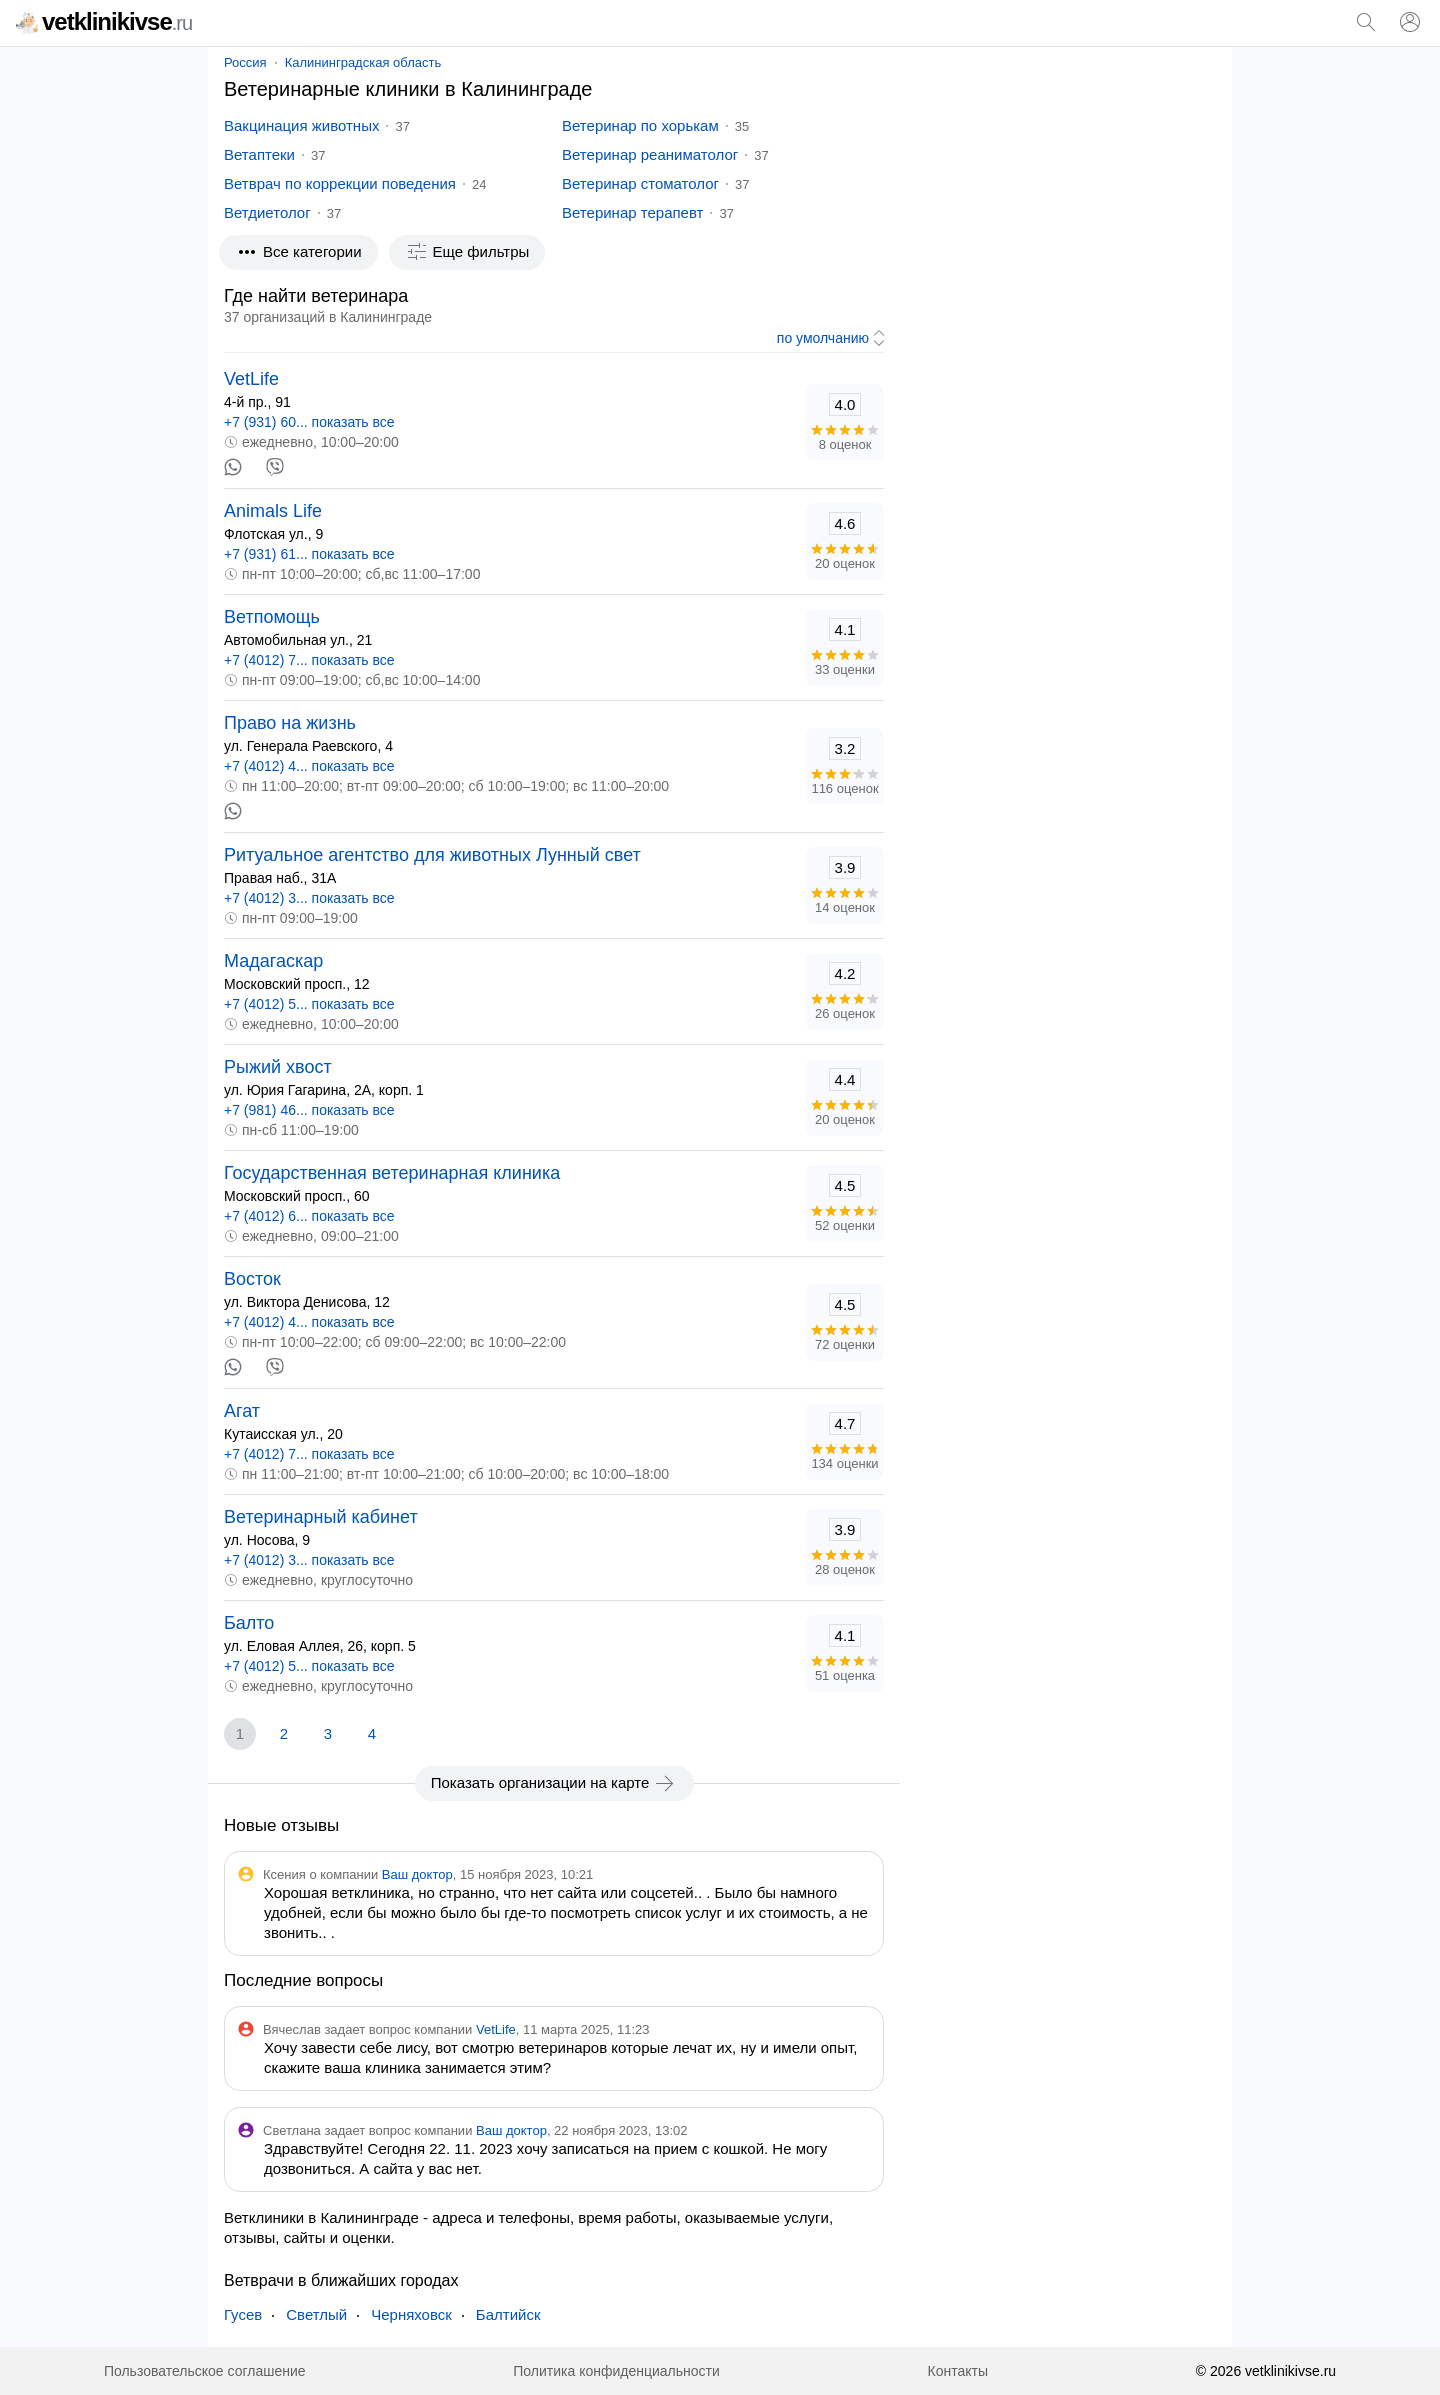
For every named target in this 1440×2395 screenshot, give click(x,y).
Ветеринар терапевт (632, 212)
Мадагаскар (273, 961)
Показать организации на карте (554, 1783)
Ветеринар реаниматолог (650, 154)
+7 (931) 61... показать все (309, 554)
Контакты (958, 2371)
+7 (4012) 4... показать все (309, 766)
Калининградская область (363, 62)
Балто (249, 1623)
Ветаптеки (259, 154)
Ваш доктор (417, 1874)
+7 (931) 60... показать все (309, 422)
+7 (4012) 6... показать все (309, 1216)
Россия (245, 62)
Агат (242, 1411)
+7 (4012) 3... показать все (309, 898)
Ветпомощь (272, 617)
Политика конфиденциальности (616, 2371)
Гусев (243, 2314)
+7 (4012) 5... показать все (309, 1004)
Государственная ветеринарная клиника (392, 1173)
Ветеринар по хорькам (640, 125)
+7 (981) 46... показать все (309, 1110)
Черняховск (411, 2314)
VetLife (251, 379)
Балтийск (508, 2314)
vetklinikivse (104, 21)
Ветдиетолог (267, 212)
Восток (252, 1279)
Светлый (316, 2314)
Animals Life (273, 511)
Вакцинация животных (301, 125)
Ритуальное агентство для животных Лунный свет (432, 855)
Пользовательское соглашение (205, 2371)
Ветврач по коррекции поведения (340, 183)
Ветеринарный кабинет (321, 1517)
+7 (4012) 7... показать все (309, 660)
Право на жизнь (290, 723)
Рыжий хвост (278, 1067)
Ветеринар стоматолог (640, 183)
